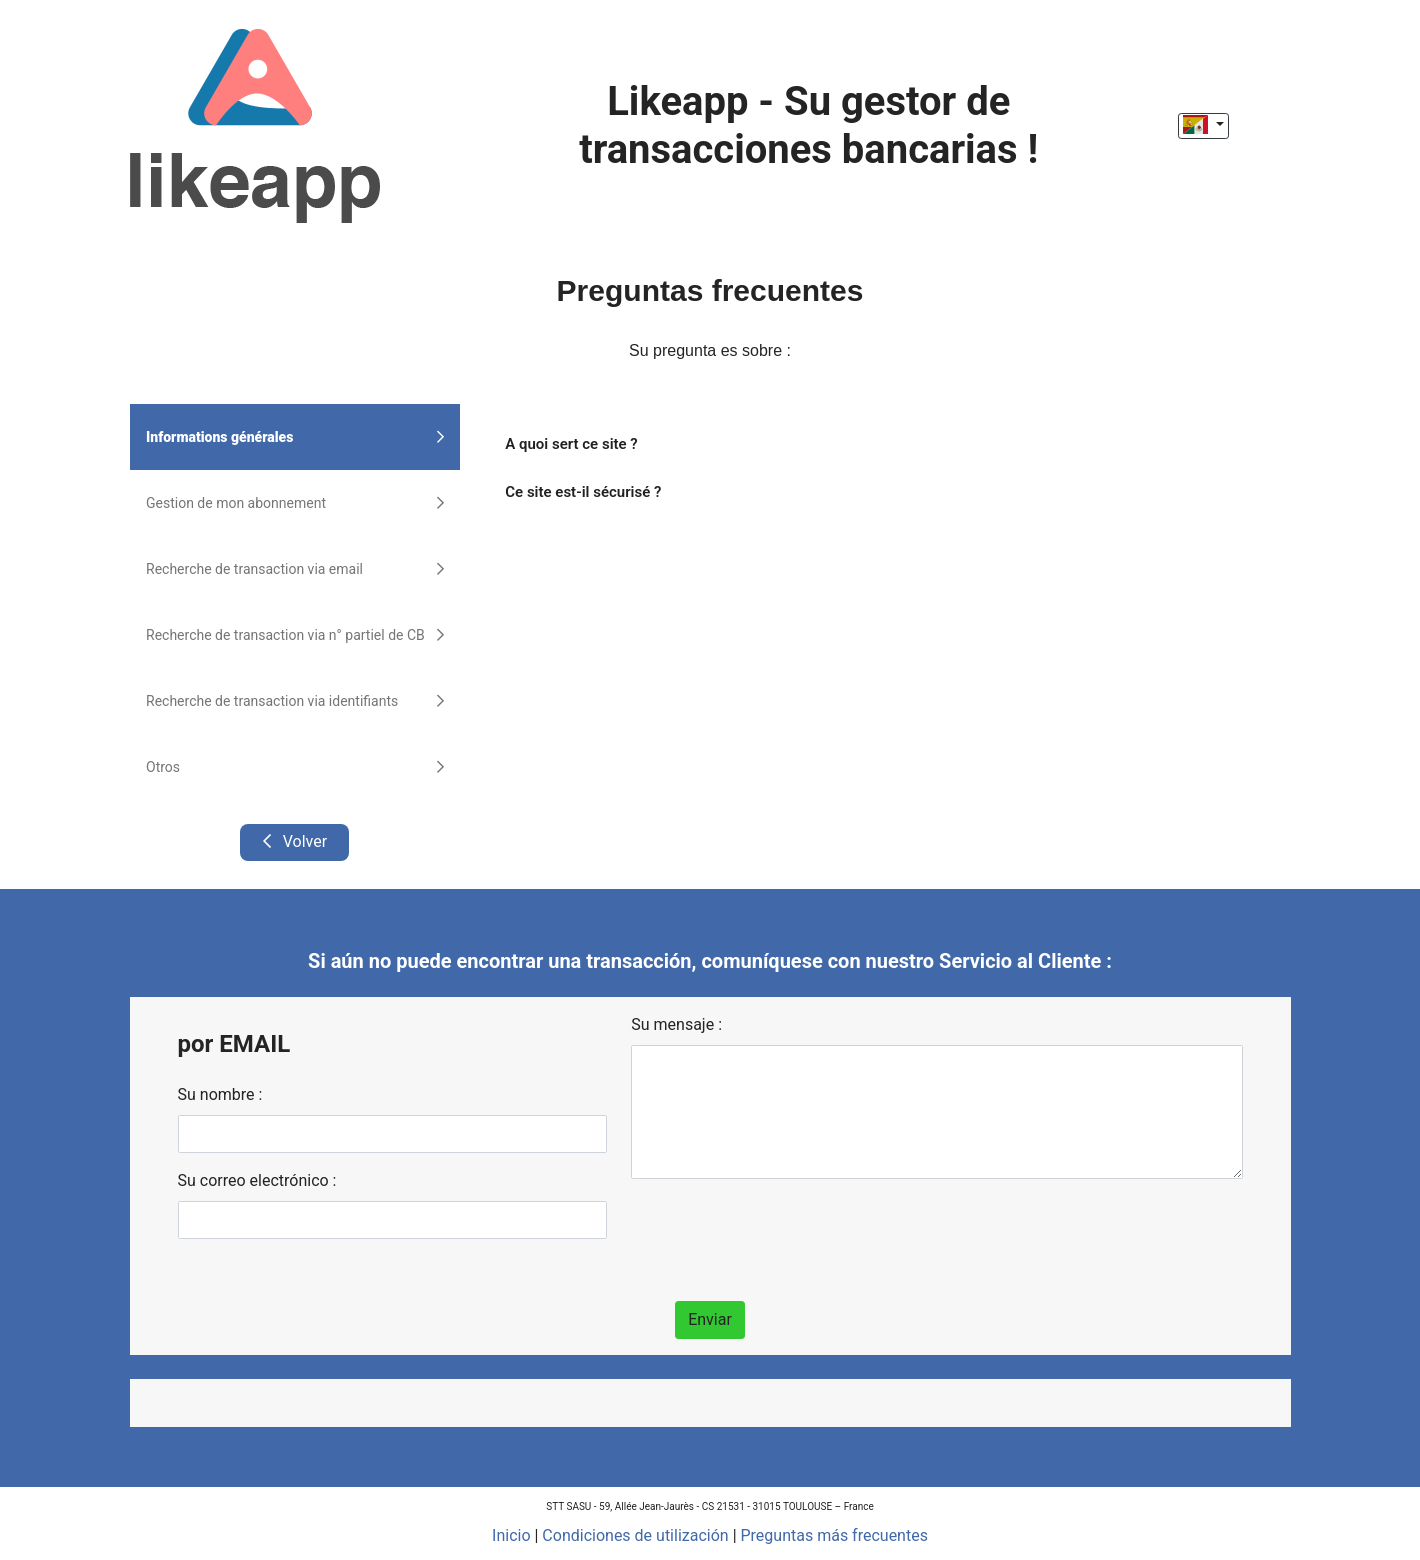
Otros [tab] (295, 767)
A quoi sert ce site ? (571, 444)
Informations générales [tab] (295, 437)
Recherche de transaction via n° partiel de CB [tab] (295, 635)
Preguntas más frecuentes (834, 1535)
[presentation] (783, 1234)
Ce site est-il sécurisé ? (583, 492)
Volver (294, 841)
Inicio (511, 1535)
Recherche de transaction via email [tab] (295, 569)
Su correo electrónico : (257, 1180)
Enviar (710, 1319)
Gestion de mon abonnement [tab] (295, 503)
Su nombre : (220, 1094)
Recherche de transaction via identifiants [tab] (295, 701)
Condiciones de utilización (635, 1535)
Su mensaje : (676, 1024)
